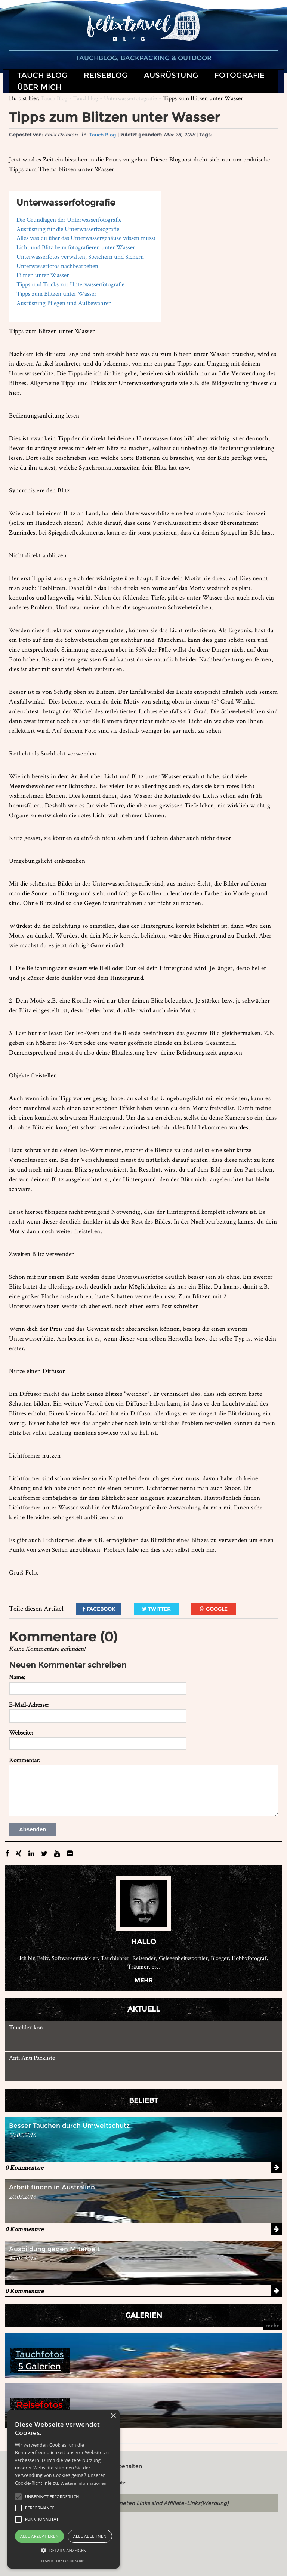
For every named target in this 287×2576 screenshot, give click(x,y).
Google (214, 1609)
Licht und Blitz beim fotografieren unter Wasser (75, 247)
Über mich (39, 87)
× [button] (113, 2416)
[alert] (63, 2489)
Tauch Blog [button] (42, 75)
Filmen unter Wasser (42, 275)
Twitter (156, 1609)
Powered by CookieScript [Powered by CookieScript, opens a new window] (63, 2560)
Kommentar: (24, 1760)
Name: (17, 1677)
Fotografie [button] (240, 75)
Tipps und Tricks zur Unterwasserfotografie (70, 284)
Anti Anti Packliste (32, 2057)
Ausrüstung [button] (171, 75)
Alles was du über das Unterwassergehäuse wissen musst (85, 238)
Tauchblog (85, 98)
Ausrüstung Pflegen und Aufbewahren (64, 303)
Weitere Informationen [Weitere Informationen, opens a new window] (84, 2483)
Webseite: (21, 1732)
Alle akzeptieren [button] (39, 2536)
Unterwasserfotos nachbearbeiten (57, 266)
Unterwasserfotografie (130, 98)
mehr (143, 1980)
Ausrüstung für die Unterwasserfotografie (67, 229)
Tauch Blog (54, 98)
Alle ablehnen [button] (90, 2536)
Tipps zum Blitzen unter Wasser (56, 293)
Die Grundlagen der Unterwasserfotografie (68, 219)
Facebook (98, 1609)
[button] (18, 2496)
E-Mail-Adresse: (29, 1705)
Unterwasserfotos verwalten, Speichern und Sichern (80, 256)
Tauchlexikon (26, 2027)
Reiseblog (105, 75)
